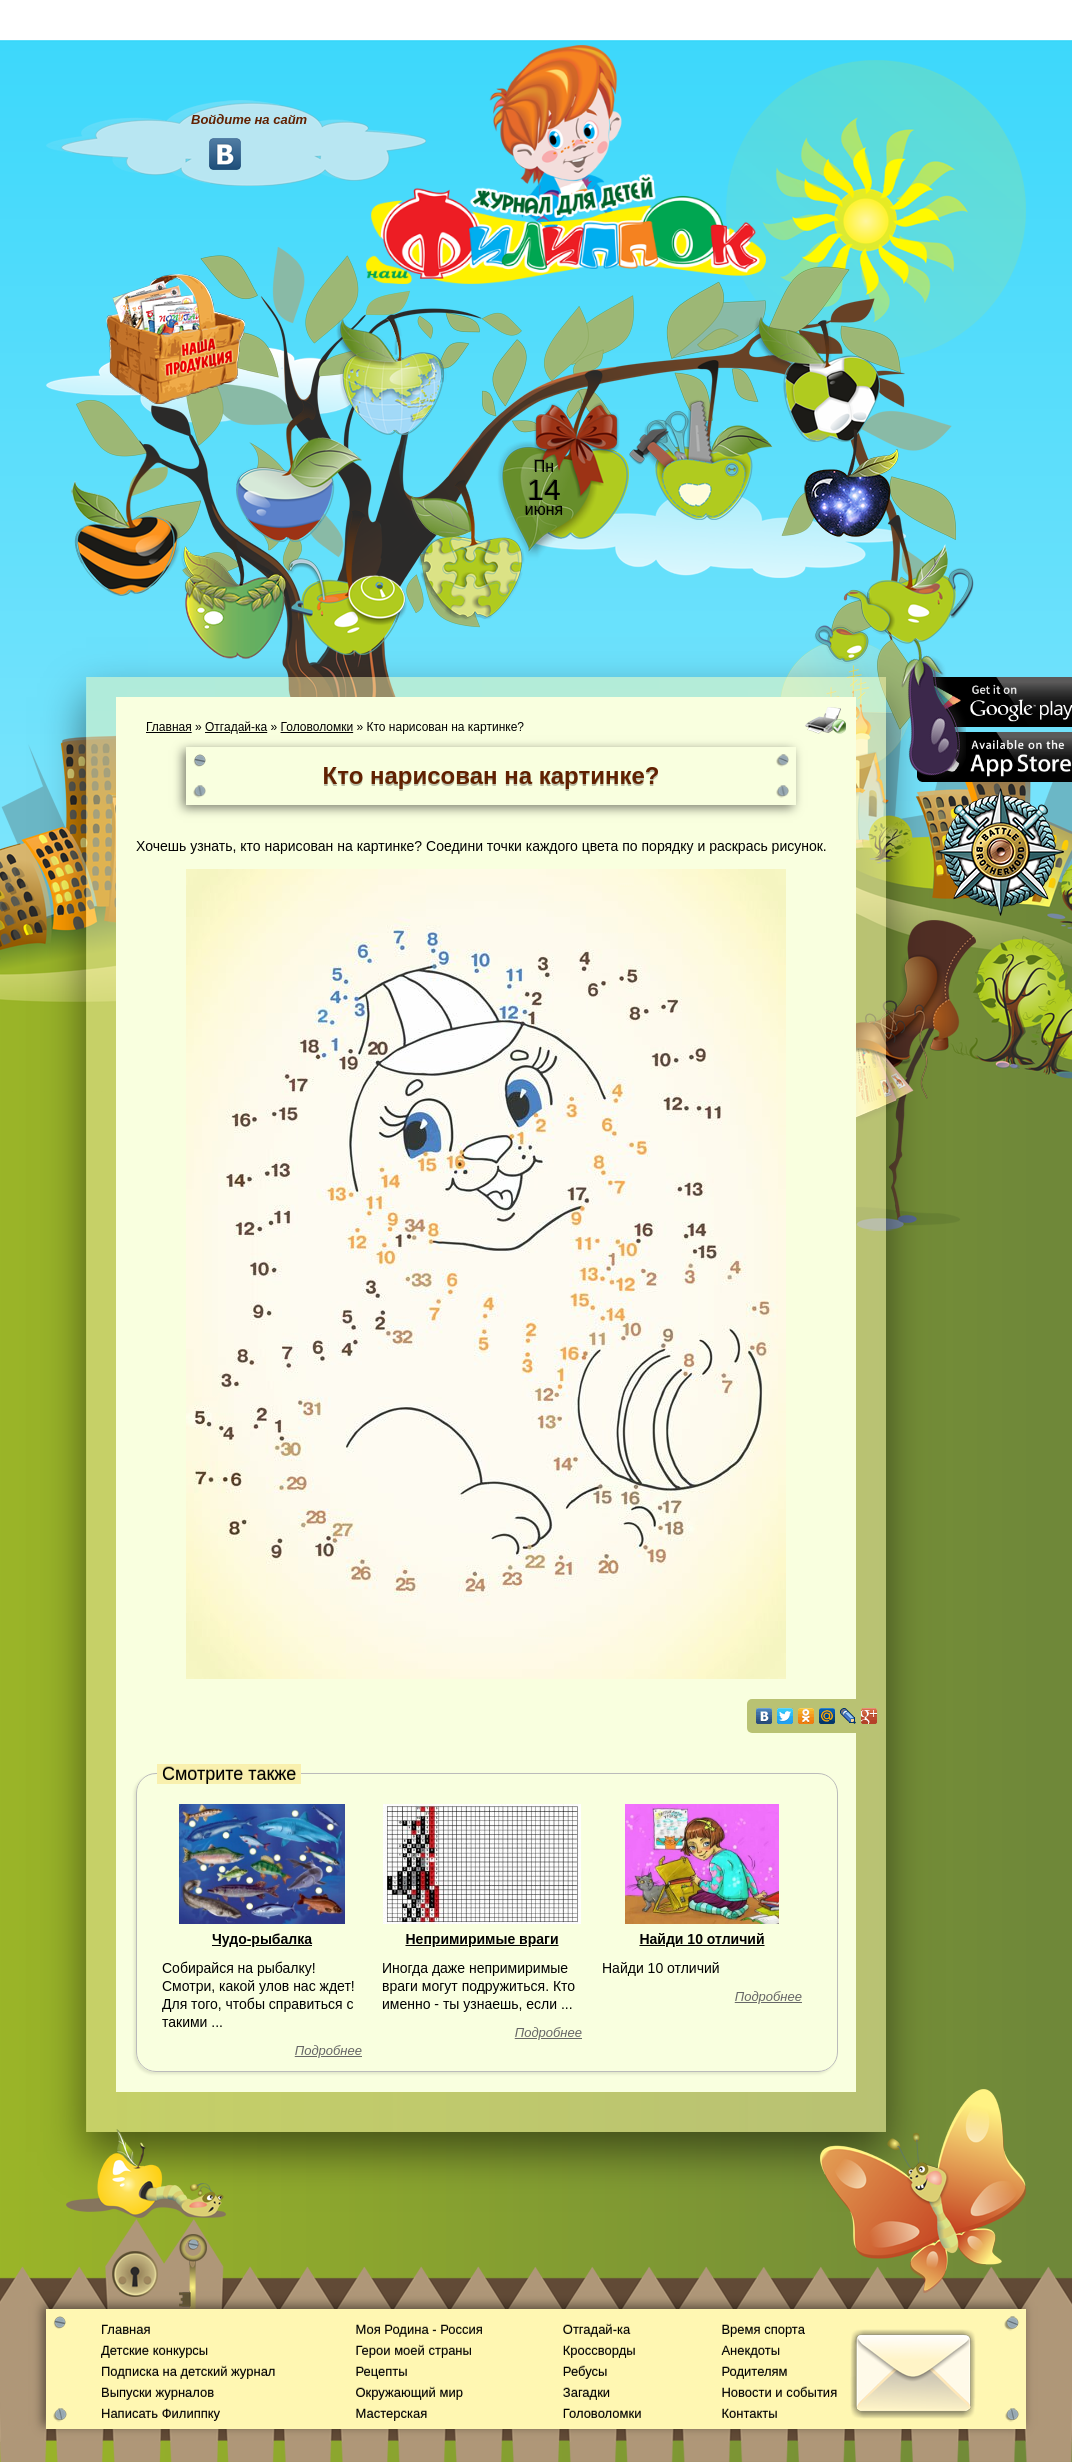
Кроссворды (599, 2350)
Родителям (754, 2371)
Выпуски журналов (157, 2392)
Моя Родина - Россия (418, 2329)
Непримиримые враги (481, 1939)
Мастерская (391, 2413)
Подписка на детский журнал (188, 2371)
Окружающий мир (408, 2392)
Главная (169, 727)
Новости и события (779, 2392)
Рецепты (381, 2371)
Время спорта (762, 2329)
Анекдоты (750, 2350)
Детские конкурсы (154, 2350)
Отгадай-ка (236, 727)
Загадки (586, 2392)
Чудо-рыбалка (262, 1939)
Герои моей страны (413, 2350)
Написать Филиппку (160, 2413)
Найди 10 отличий (701, 1939)
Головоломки (317, 727)
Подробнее (328, 2050)
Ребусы (585, 2371)
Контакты (749, 2413)
